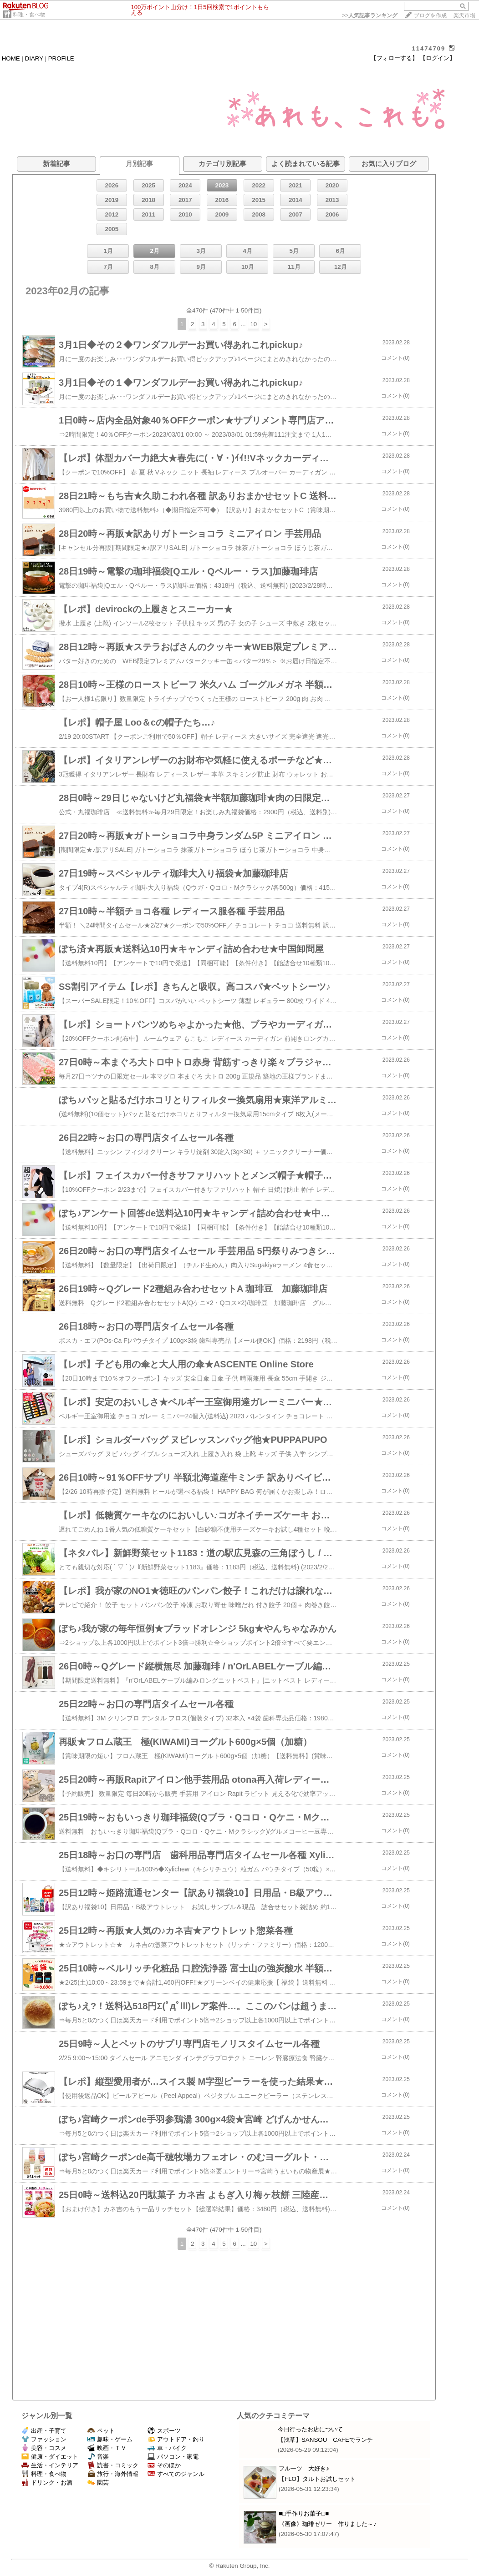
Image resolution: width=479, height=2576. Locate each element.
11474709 (428, 48)
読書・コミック (112, 2465)
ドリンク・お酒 (46, 2482)
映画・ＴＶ (107, 2448)
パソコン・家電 (173, 2456)
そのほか (164, 2465)
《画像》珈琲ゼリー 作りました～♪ (328, 2524)
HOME (11, 58)
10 (253, 324)
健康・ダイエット (49, 2456)
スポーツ (164, 2430)
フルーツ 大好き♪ (304, 2468)
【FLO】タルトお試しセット (317, 2478)
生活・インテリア (49, 2465)
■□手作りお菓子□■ (304, 2513)
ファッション (43, 2439)
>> (369, 15)
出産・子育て (43, 2430)
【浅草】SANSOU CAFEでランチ (325, 2439)
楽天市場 (464, 15)
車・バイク (167, 2448)
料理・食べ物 (29, 14)
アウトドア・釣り (176, 2439)
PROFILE (61, 58)
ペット (101, 2430)
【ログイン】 (437, 58)
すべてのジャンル (176, 2473)
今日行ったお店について (310, 2429)
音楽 (98, 2456)
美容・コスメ (43, 2448)
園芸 (98, 2482)
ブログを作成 (430, 15)
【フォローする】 (394, 58)
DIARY (34, 58)
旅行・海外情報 (112, 2473)
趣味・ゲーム (109, 2439)
